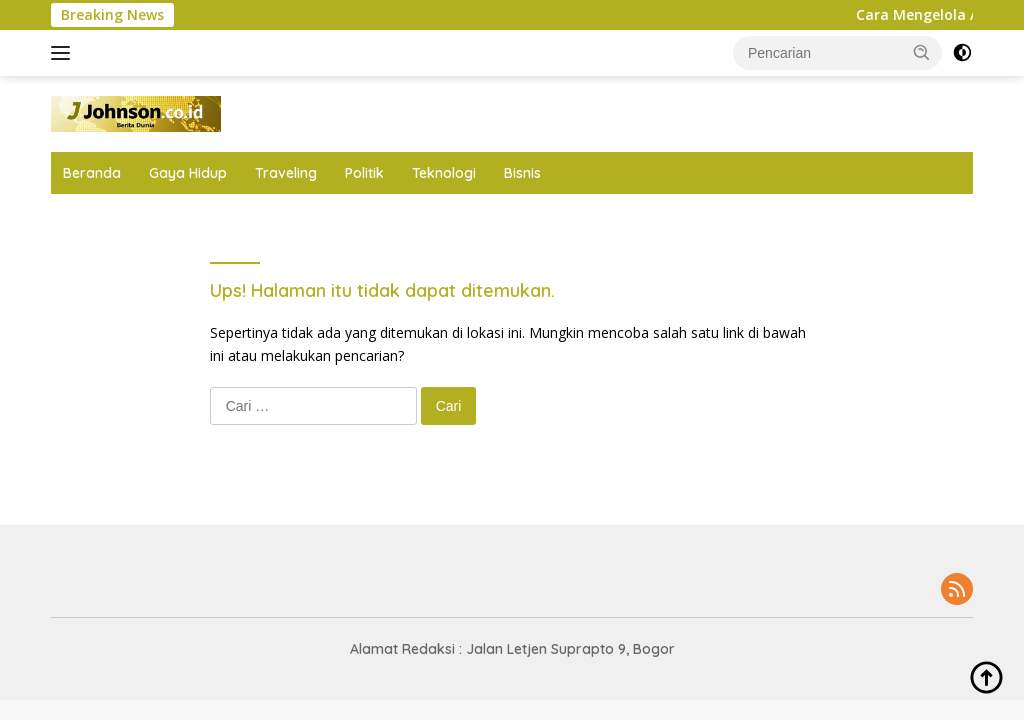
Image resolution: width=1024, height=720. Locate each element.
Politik (364, 173)
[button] (922, 52)
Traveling (286, 173)
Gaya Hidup (188, 173)
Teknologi (444, 173)
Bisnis (522, 173)
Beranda (92, 173)
